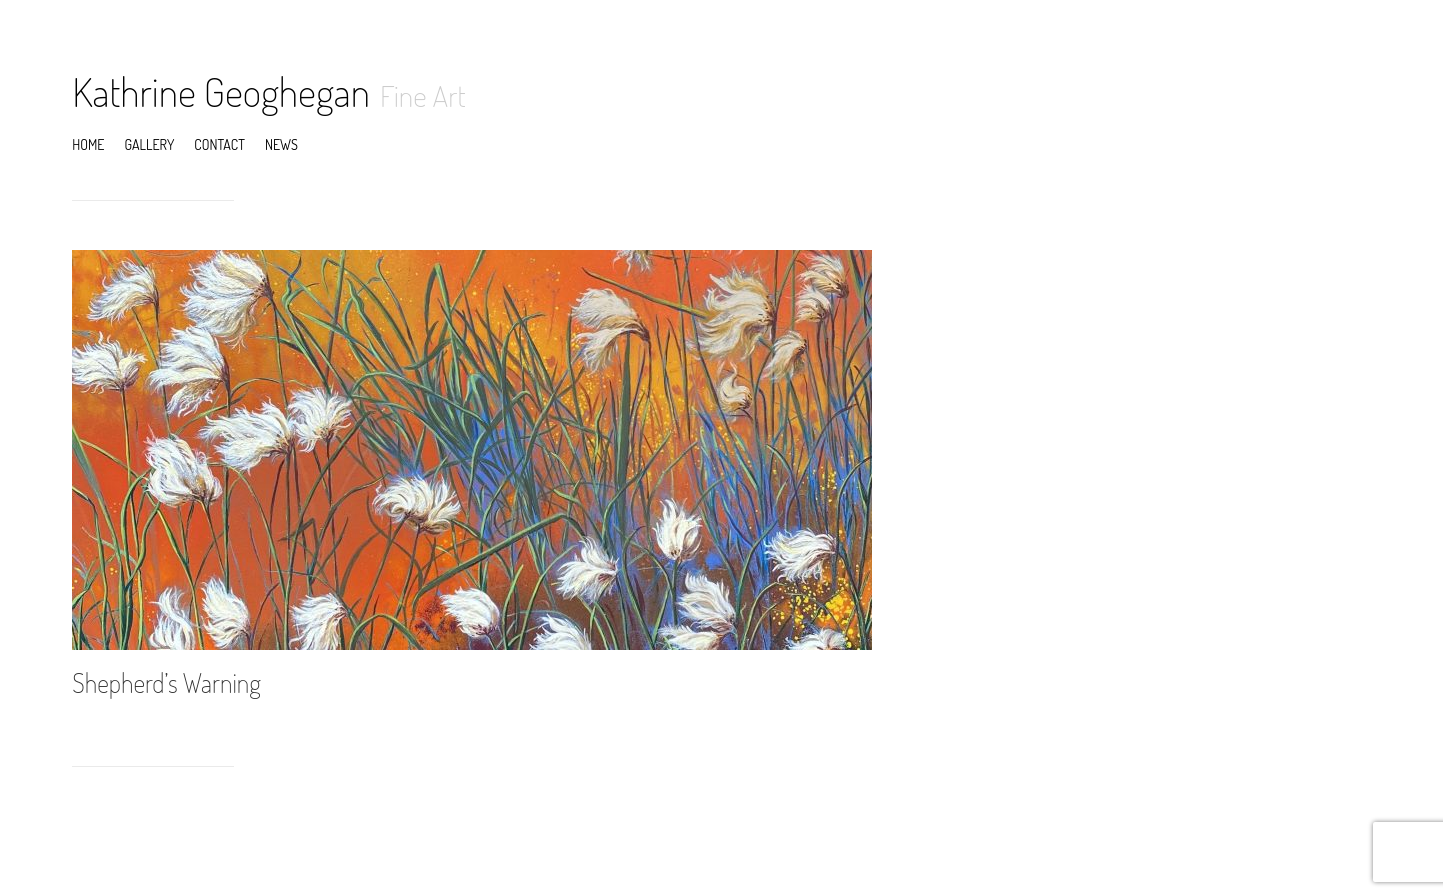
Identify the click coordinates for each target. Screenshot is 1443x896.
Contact (219, 144)
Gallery (149, 144)
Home (88, 144)
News (281, 144)
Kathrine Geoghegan (221, 91)
